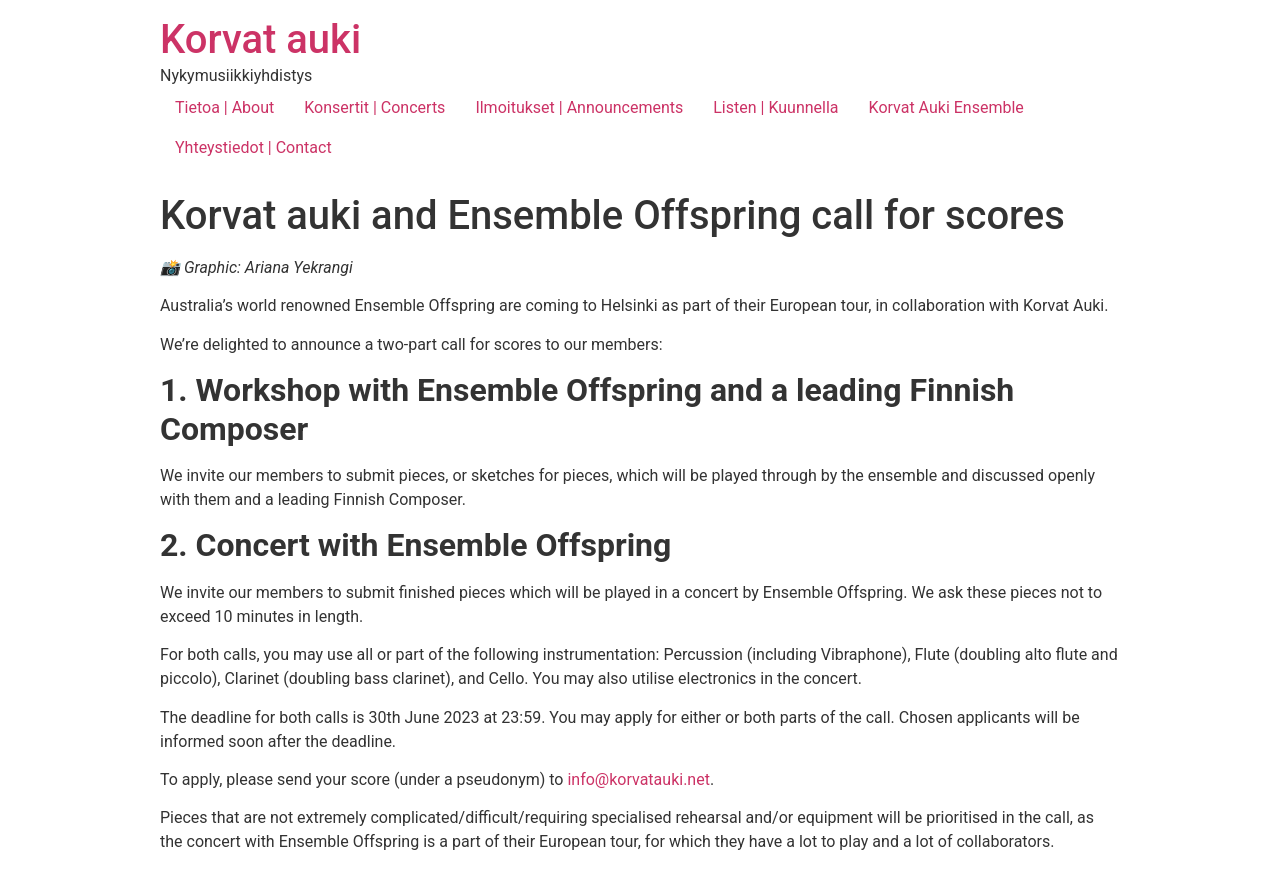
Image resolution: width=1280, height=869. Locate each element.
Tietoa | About (224, 107)
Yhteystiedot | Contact (253, 147)
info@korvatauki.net (638, 779)
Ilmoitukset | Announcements (579, 107)
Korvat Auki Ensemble (946, 107)
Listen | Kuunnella (775, 107)
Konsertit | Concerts (374, 107)
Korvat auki (260, 39)
